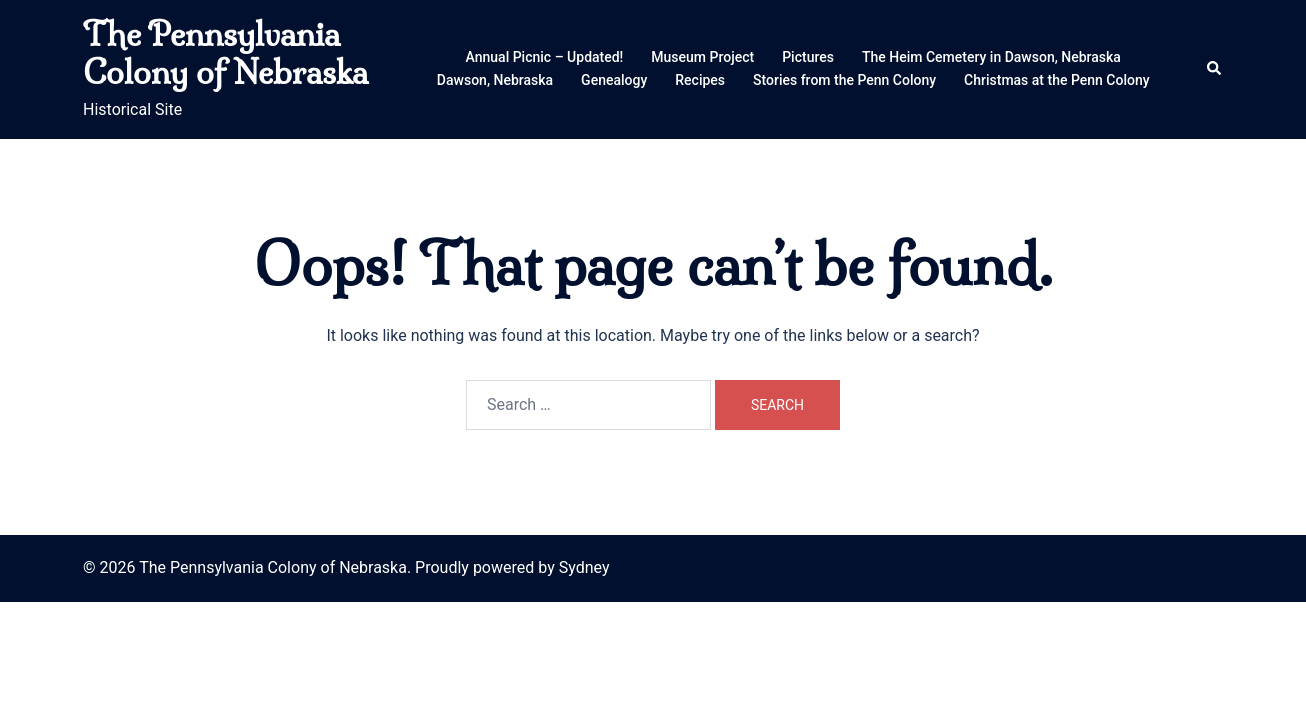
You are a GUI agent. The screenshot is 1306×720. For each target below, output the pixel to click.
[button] (1215, 69)
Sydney (584, 567)
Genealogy (614, 80)
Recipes (700, 80)
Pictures (808, 57)
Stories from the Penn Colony (844, 80)
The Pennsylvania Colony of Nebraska (225, 53)
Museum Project (702, 57)
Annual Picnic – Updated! (545, 57)
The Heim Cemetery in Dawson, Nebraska (991, 57)
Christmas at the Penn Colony (1057, 80)
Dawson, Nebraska (495, 80)
